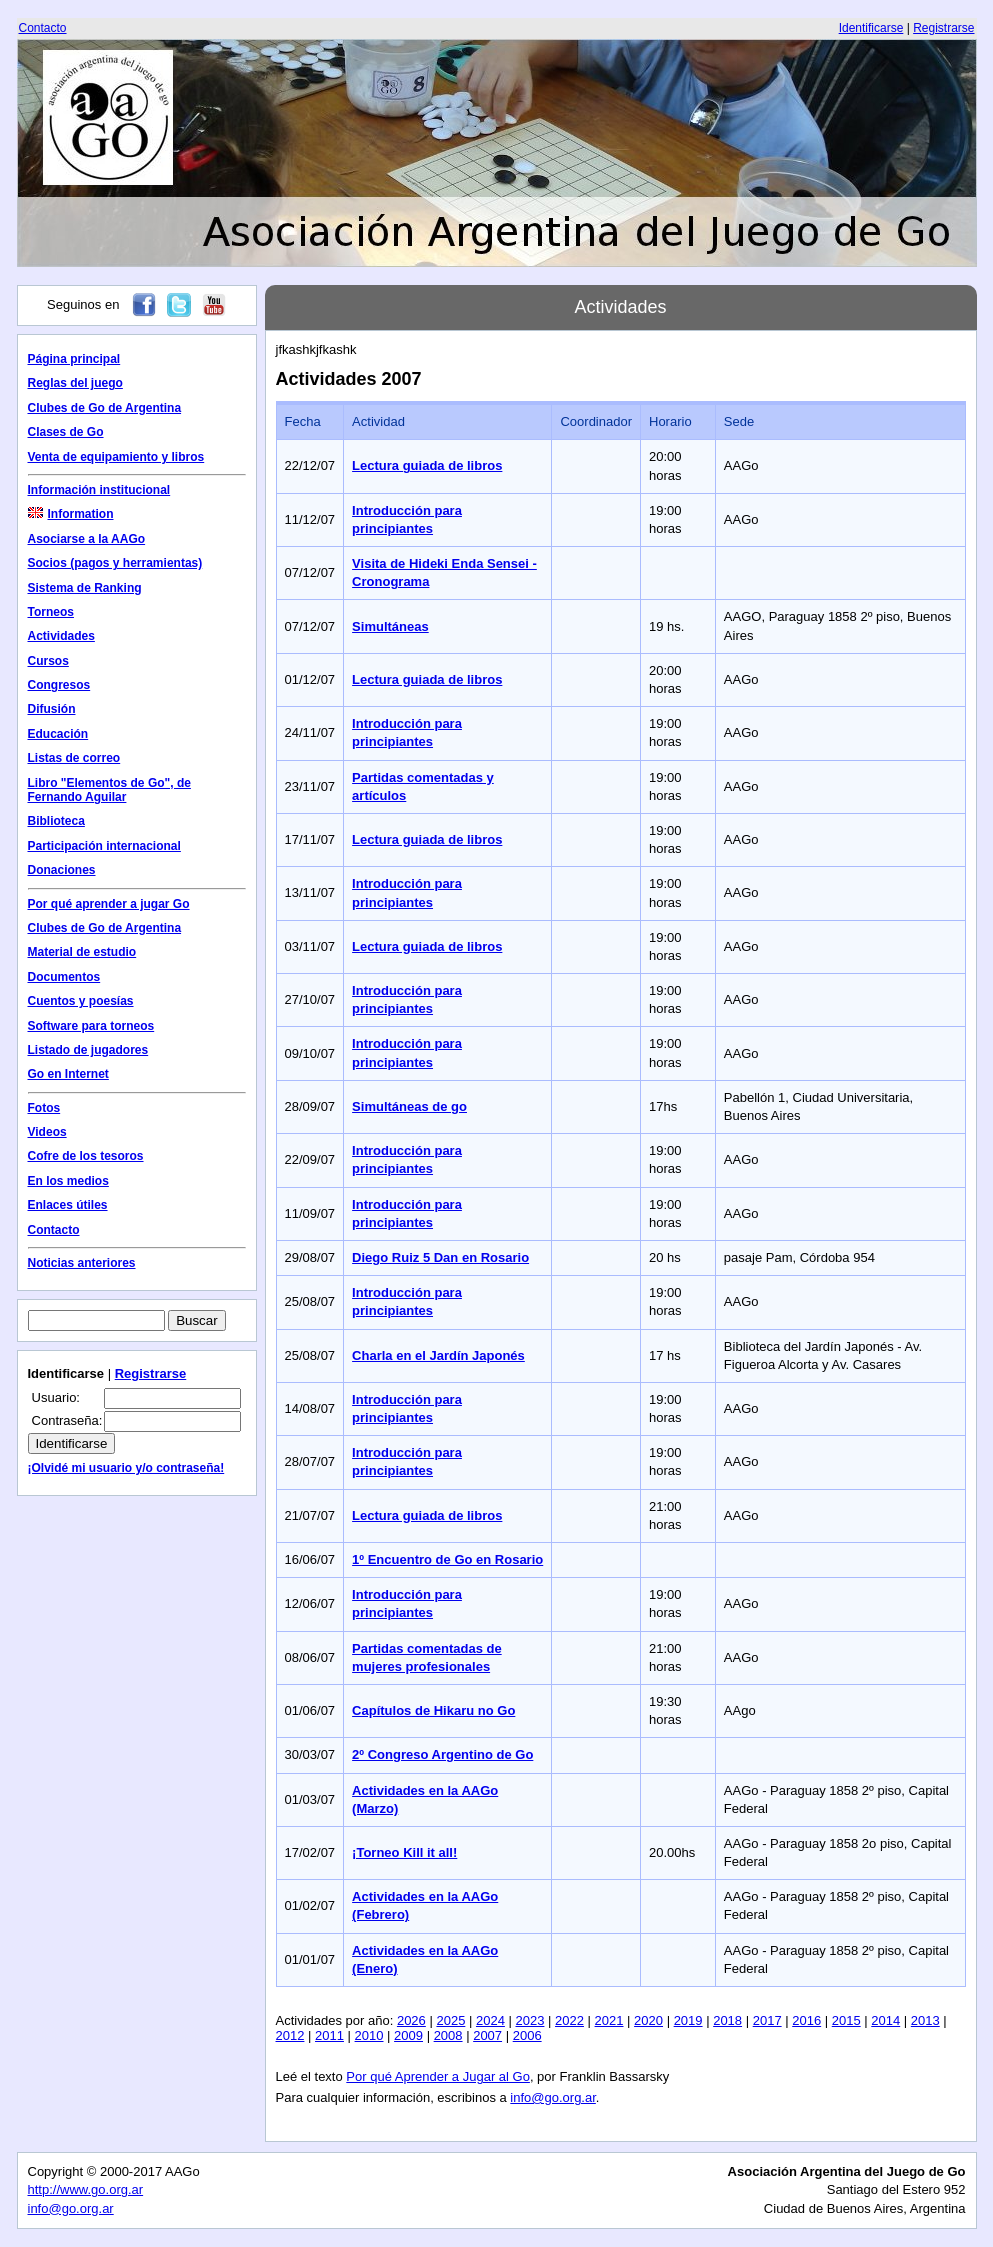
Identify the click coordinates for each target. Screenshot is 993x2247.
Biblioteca (56, 821)
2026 (411, 2020)
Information (71, 514)
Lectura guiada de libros (427, 465)
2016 (806, 2020)
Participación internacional (104, 846)
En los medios (68, 1181)
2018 (727, 2020)
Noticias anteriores (82, 1263)
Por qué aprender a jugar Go (109, 904)
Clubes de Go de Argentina (105, 408)
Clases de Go (66, 432)
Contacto (43, 28)
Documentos (64, 977)
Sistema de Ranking (85, 588)
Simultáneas (390, 626)
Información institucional (99, 490)
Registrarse (943, 28)
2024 (490, 2020)
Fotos (44, 1108)
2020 (648, 2020)
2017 (767, 2020)
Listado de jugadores (88, 1050)
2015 (846, 2020)
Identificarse (871, 28)
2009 (408, 2035)
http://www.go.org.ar (86, 2189)
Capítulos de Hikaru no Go (433, 1710)
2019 (688, 2020)
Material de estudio (82, 952)
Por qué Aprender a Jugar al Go (438, 2076)
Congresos (59, 685)
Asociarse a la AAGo (87, 539)
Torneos (51, 612)
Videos (47, 1132)
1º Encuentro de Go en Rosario (447, 1559)
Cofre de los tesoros (86, 1156)
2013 (925, 2020)
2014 (885, 2020)
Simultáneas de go (409, 1106)
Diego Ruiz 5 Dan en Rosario (440, 1257)
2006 (527, 2035)
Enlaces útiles (68, 1205)
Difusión (52, 709)
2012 (290, 2035)
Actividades (61, 636)
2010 (369, 2035)
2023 (530, 2020)
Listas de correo (74, 758)
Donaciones (62, 870)
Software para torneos (91, 1026)
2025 (450, 2020)
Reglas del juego (75, 383)
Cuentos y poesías (81, 1001)
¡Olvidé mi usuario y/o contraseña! (126, 1468)
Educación (58, 734)
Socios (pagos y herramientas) (115, 563)
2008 (448, 2035)
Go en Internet (68, 1074)
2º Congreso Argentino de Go (442, 1754)
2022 (569, 2020)
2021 (609, 2020)
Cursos (48, 661)
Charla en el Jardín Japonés (438, 1355)
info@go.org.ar (552, 2097)
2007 (487, 2035)
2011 (329, 2035)
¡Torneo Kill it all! (404, 1852)
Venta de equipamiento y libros (116, 457)
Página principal (74, 359)
